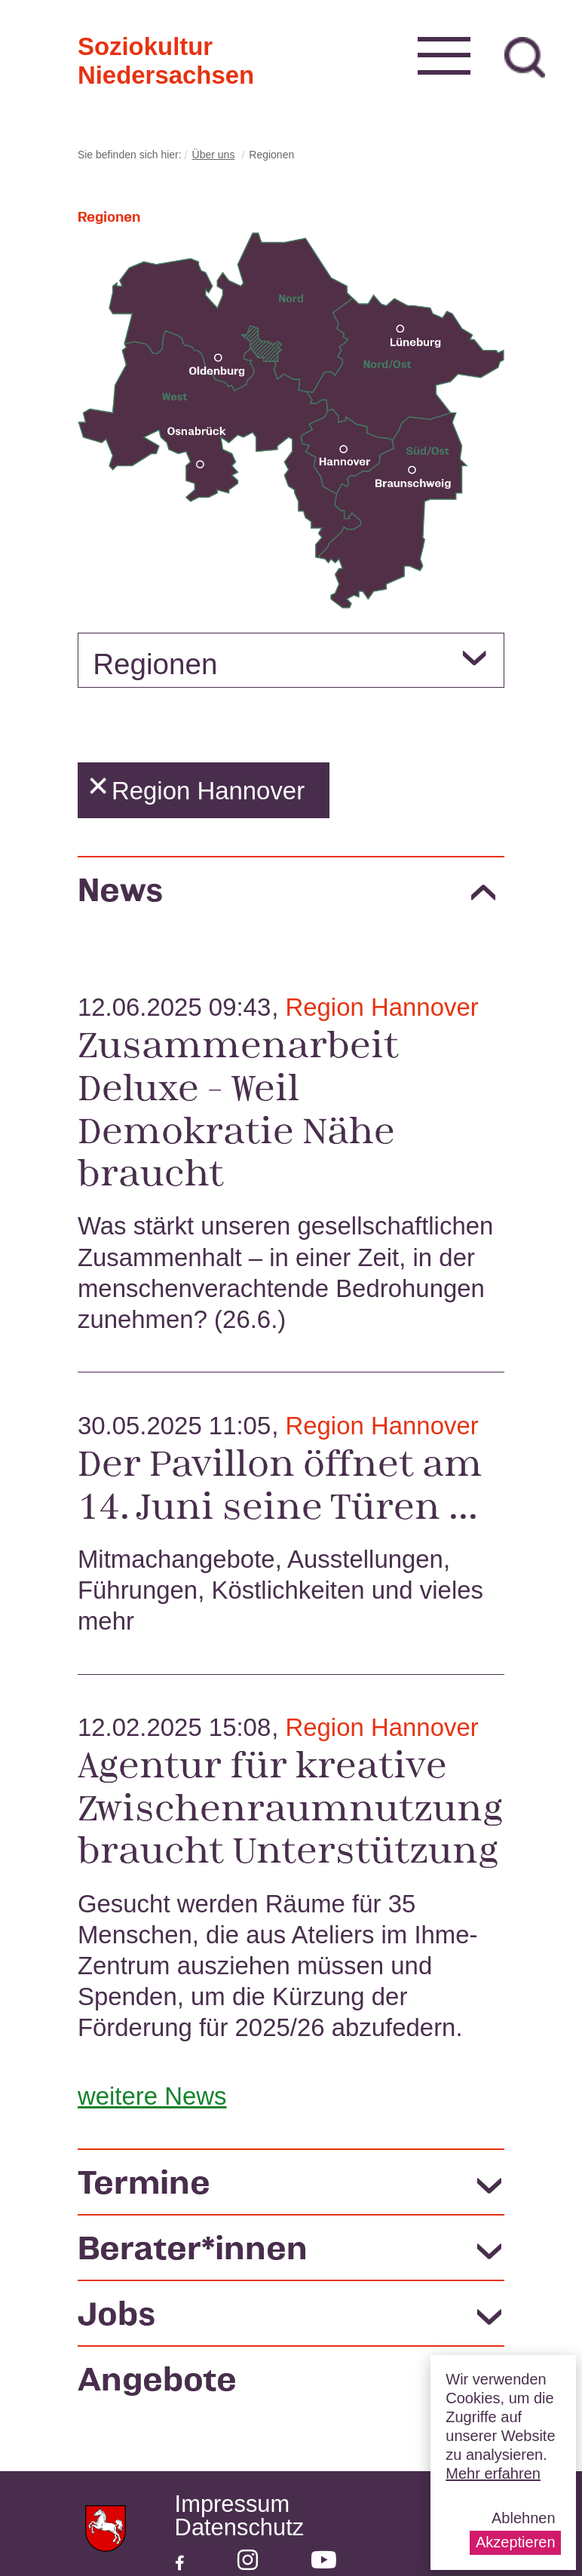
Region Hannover (381, 1007)
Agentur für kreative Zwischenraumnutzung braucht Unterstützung (290, 1806)
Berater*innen (193, 2249)
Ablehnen (524, 2518)
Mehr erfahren (493, 2473)
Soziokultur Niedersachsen (102, 44)
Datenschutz (240, 2528)
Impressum (232, 2505)
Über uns (213, 155)
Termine (144, 2181)
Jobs (116, 2318)
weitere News (152, 2096)
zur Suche (524, 57)
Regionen (155, 664)
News (120, 888)
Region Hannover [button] (197, 791)
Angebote (157, 2386)
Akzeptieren (516, 2542)
